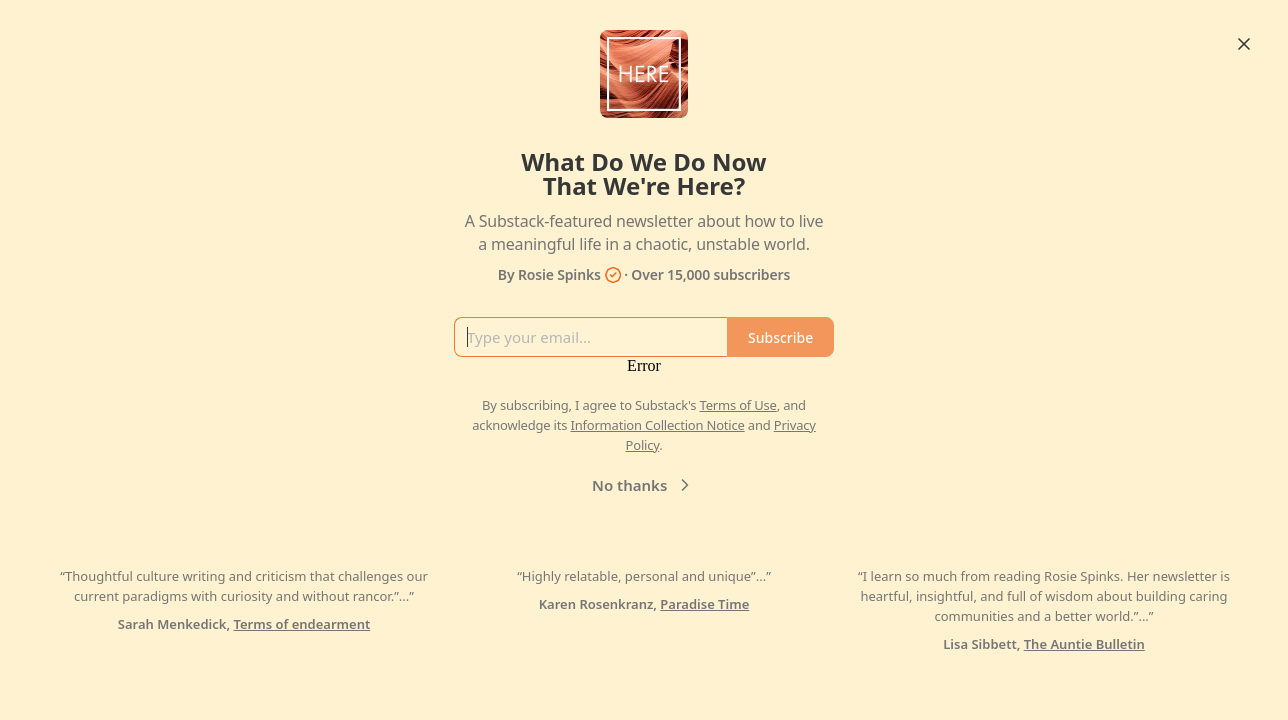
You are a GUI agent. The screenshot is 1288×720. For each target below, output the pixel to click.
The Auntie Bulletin (1084, 644)
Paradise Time (704, 604)
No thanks (643, 485)
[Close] (1244, 44)
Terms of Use (738, 405)
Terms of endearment (301, 624)
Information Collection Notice (657, 425)
